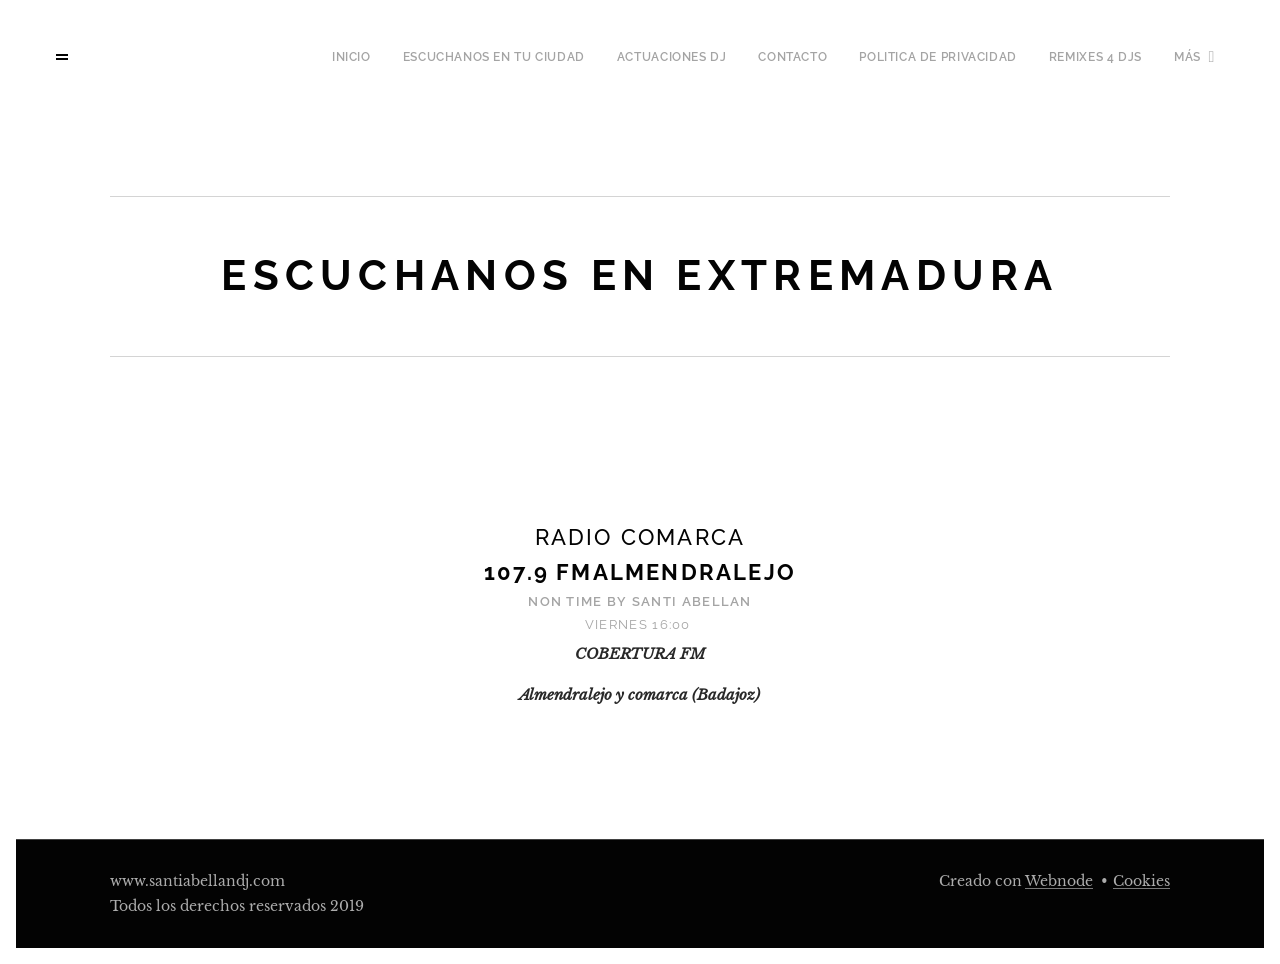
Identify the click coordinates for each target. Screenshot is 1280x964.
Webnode (1059, 881)
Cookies (1141, 881)
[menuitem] (249, 57)
